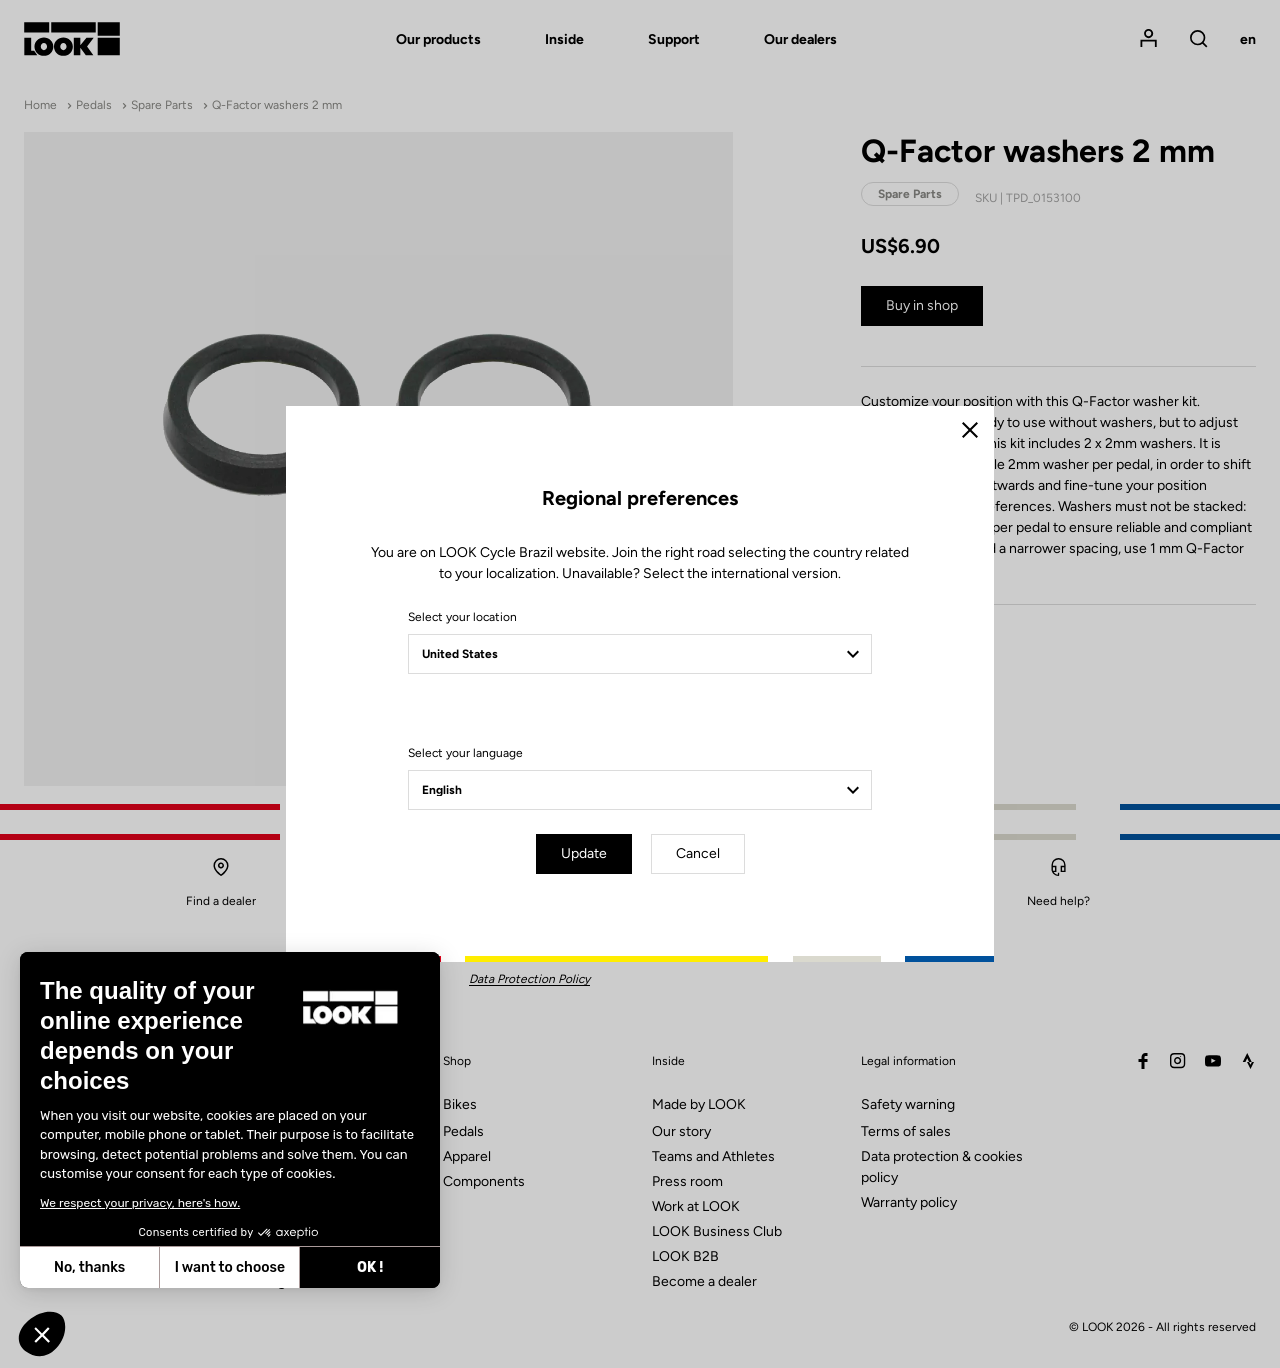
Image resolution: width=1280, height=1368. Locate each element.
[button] (42, 1334)
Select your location (462, 617)
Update (584, 853)
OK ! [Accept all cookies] (197, 1267)
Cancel (698, 853)
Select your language (465, 753)
